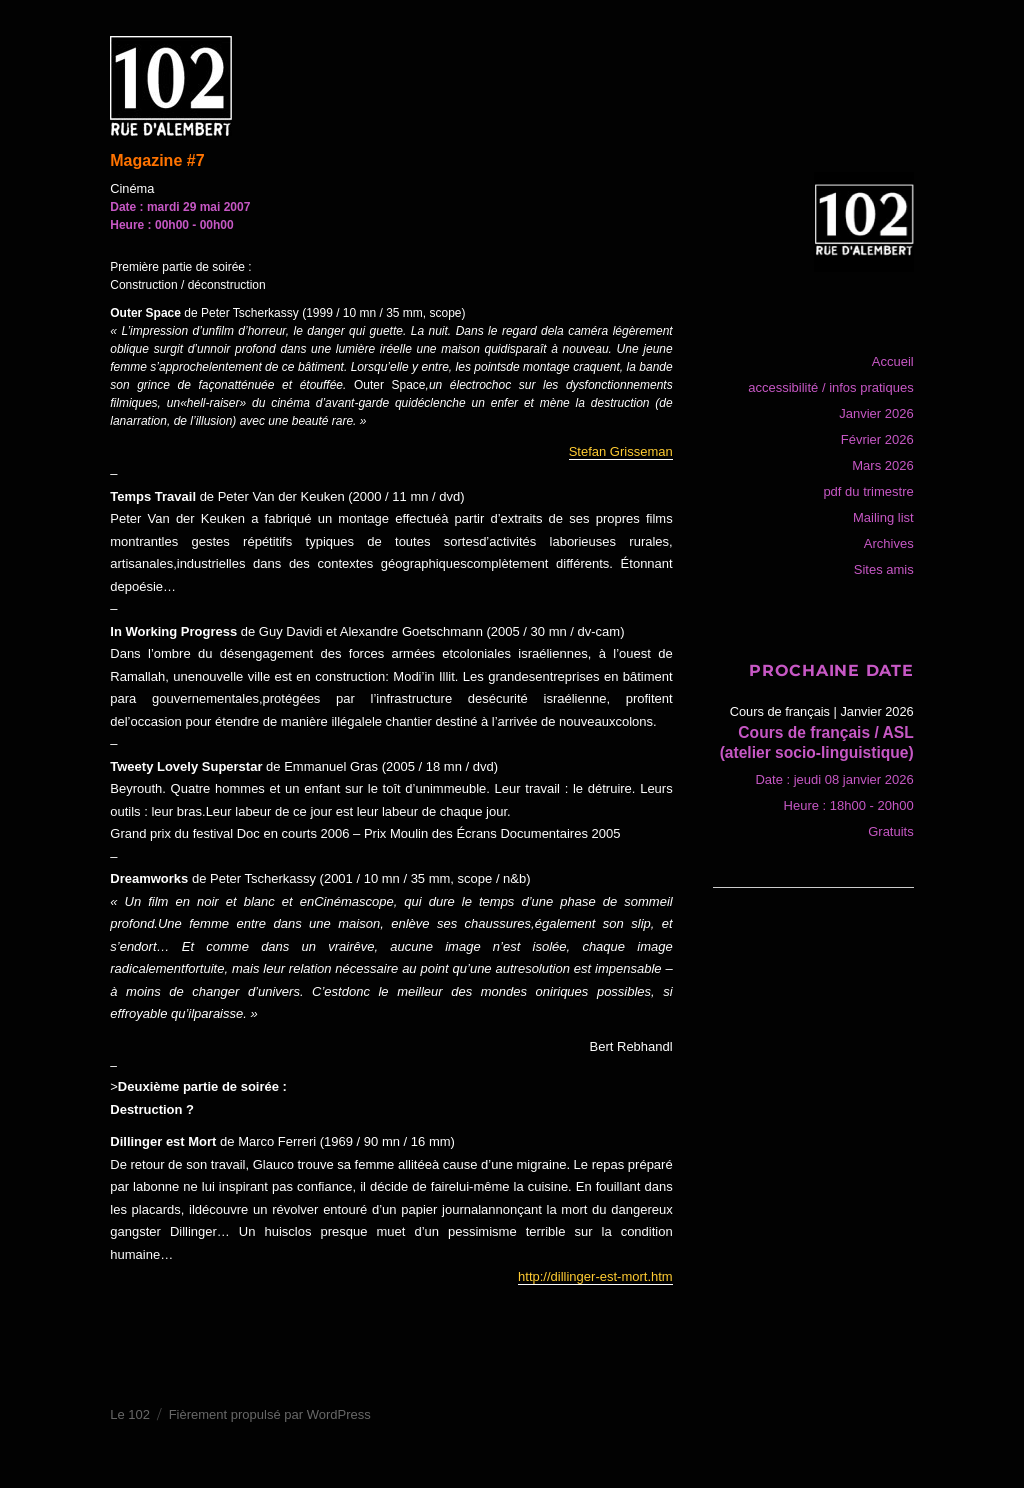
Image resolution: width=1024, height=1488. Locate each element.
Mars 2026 (882, 465)
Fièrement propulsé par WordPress (270, 1414)
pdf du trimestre (868, 491)
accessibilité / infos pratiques (830, 387)
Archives (889, 543)
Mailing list (883, 517)
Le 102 (130, 1414)
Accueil (893, 361)
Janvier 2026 (876, 413)
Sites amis (884, 569)
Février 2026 (877, 439)
